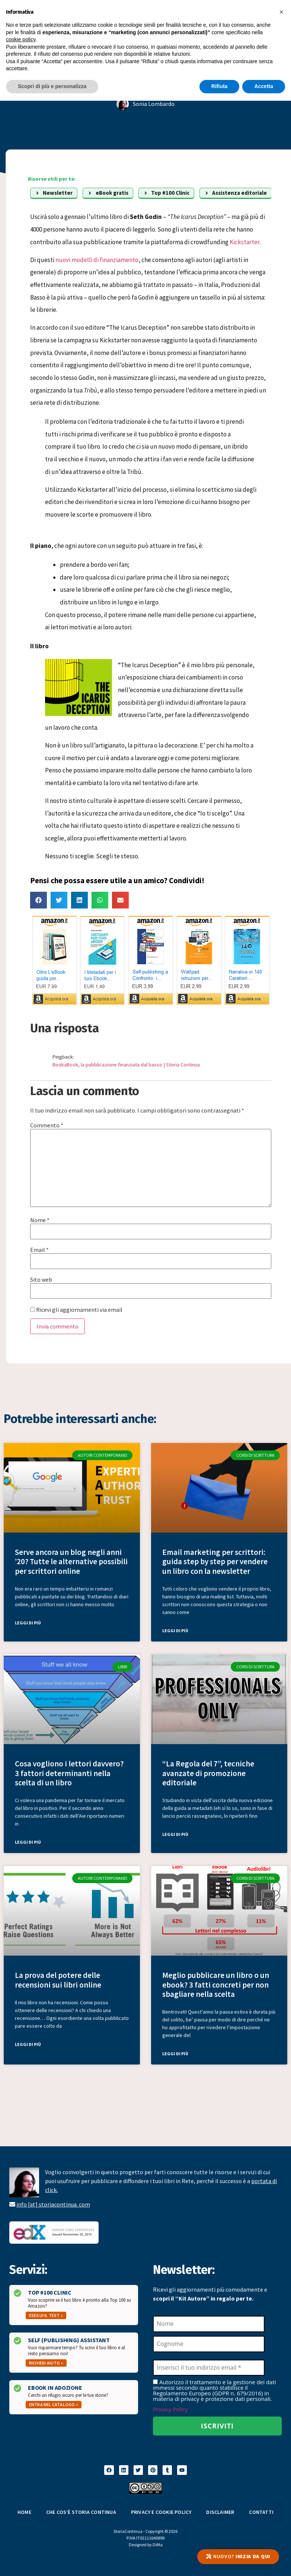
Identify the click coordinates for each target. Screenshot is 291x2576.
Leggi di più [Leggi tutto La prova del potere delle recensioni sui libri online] (28, 2044)
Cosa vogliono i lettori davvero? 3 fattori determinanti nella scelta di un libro (69, 1773)
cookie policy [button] (20, 39)
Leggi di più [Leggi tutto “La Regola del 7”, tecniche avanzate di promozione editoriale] (175, 1834)
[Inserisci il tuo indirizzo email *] (209, 2368)
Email (39, 1250)
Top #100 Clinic (50, 2292)
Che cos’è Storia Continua (81, 2512)
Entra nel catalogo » (53, 2404)
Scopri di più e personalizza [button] (52, 86)
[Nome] (209, 2324)
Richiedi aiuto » (46, 2363)
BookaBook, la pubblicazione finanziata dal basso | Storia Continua (126, 1064)
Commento (46, 1125)
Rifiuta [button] (219, 86)
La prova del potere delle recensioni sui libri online (58, 1979)
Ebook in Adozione (55, 2387)
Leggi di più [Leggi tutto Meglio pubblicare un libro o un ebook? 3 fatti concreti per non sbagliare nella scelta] (175, 2053)
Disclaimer (220, 2512)
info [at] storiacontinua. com (53, 2204)
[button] (38, 900)
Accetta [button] (263, 86)
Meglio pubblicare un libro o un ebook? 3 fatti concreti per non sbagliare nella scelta (215, 1984)
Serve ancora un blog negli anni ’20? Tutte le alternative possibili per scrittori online (71, 1561)
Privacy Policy (170, 2409)
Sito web (41, 1279)
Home (24, 2512)
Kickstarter (244, 242)
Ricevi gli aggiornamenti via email (76, 1310)
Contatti (261, 2512)
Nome (39, 1220)
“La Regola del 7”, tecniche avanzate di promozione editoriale (208, 1773)
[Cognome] (209, 2344)
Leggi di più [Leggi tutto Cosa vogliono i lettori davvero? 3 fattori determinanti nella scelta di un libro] (28, 1842)
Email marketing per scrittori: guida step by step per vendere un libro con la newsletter (215, 1561)
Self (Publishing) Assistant (69, 2340)
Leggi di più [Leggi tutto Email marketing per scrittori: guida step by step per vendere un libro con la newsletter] (175, 1630)
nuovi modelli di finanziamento (96, 260)
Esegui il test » (46, 2315)
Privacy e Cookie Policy (161, 2512)
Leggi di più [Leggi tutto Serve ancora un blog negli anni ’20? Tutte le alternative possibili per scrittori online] (28, 1623)
